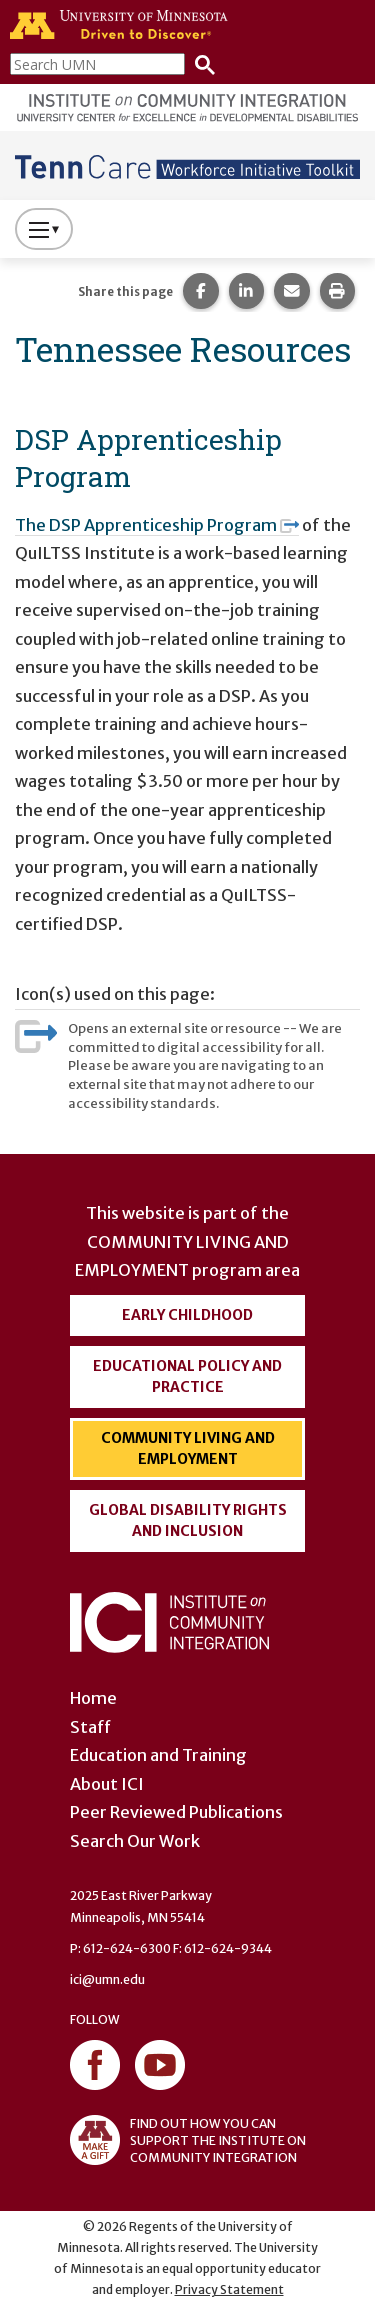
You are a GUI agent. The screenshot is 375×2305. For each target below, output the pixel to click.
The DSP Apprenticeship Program (157, 525)
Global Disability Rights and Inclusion (188, 1520)
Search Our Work (135, 1841)
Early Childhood (187, 1315)
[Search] (200, 63)
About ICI (107, 1784)
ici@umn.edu (107, 1979)
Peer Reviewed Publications (176, 1812)
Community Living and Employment (188, 1448)
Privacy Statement (229, 2289)
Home (93, 1698)
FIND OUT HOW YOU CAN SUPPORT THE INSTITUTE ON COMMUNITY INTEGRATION (188, 2140)
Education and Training (158, 1755)
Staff (90, 1727)
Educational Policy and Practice (187, 1376)
